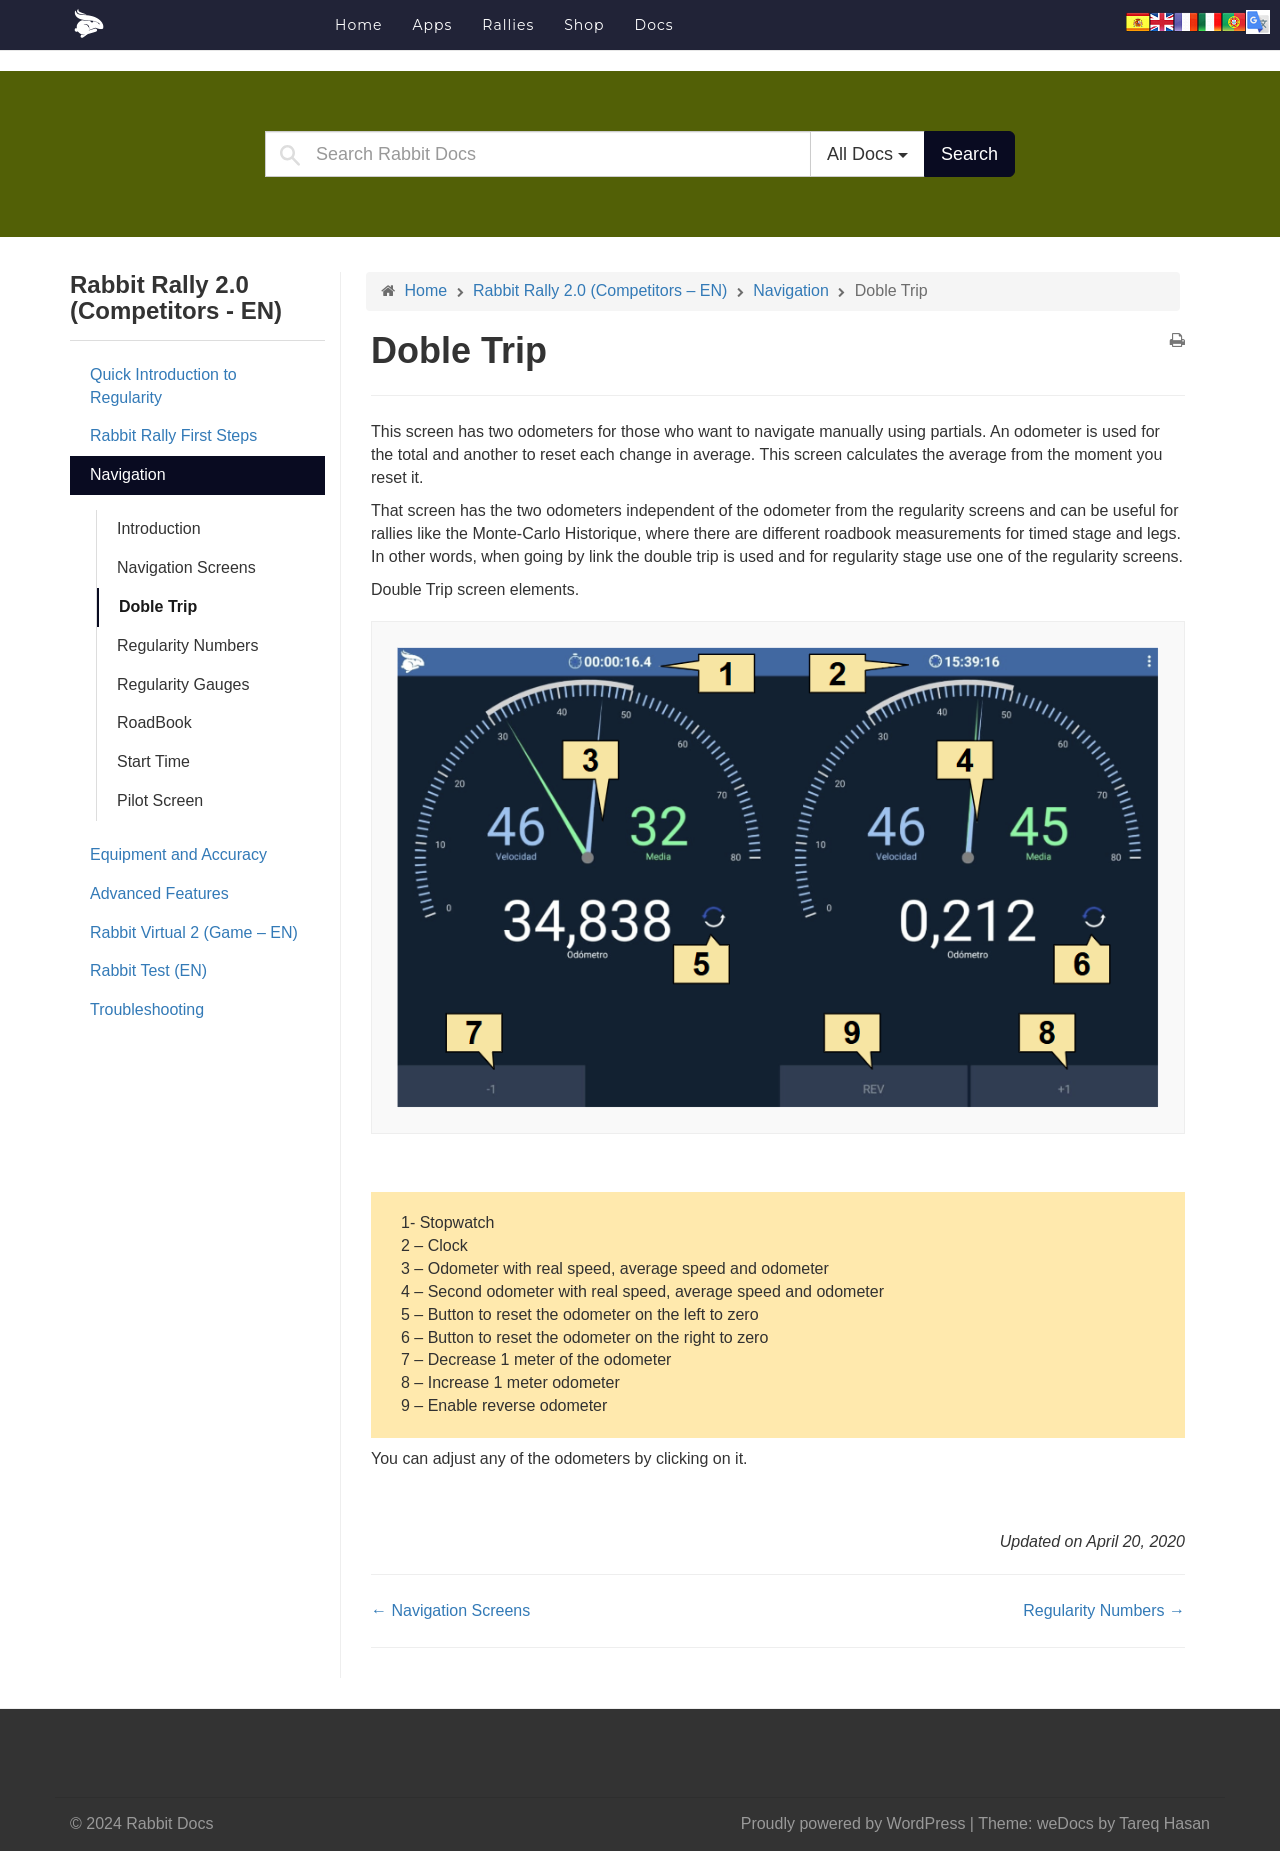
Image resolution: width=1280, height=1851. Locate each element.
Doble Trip (158, 606)
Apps (432, 25)
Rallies (508, 25)
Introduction (159, 528)
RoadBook (154, 722)
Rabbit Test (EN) (148, 970)
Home (358, 25)
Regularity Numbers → (1104, 1610)
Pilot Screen (160, 800)
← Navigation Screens (450, 1610)
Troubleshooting (147, 1009)
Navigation (128, 474)
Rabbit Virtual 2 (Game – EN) (194, 932)
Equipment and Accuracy (178, 854)
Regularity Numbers (187, 645)
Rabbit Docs (195, 24)
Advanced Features (159, 893)
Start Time (153, 761)
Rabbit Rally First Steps (173, 435)
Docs (654, 25)
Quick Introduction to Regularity (163, 386)
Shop (584, 25)
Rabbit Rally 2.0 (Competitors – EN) (600, 290)
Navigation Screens (186, 567)
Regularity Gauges (183, 684)
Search (969, 154)
